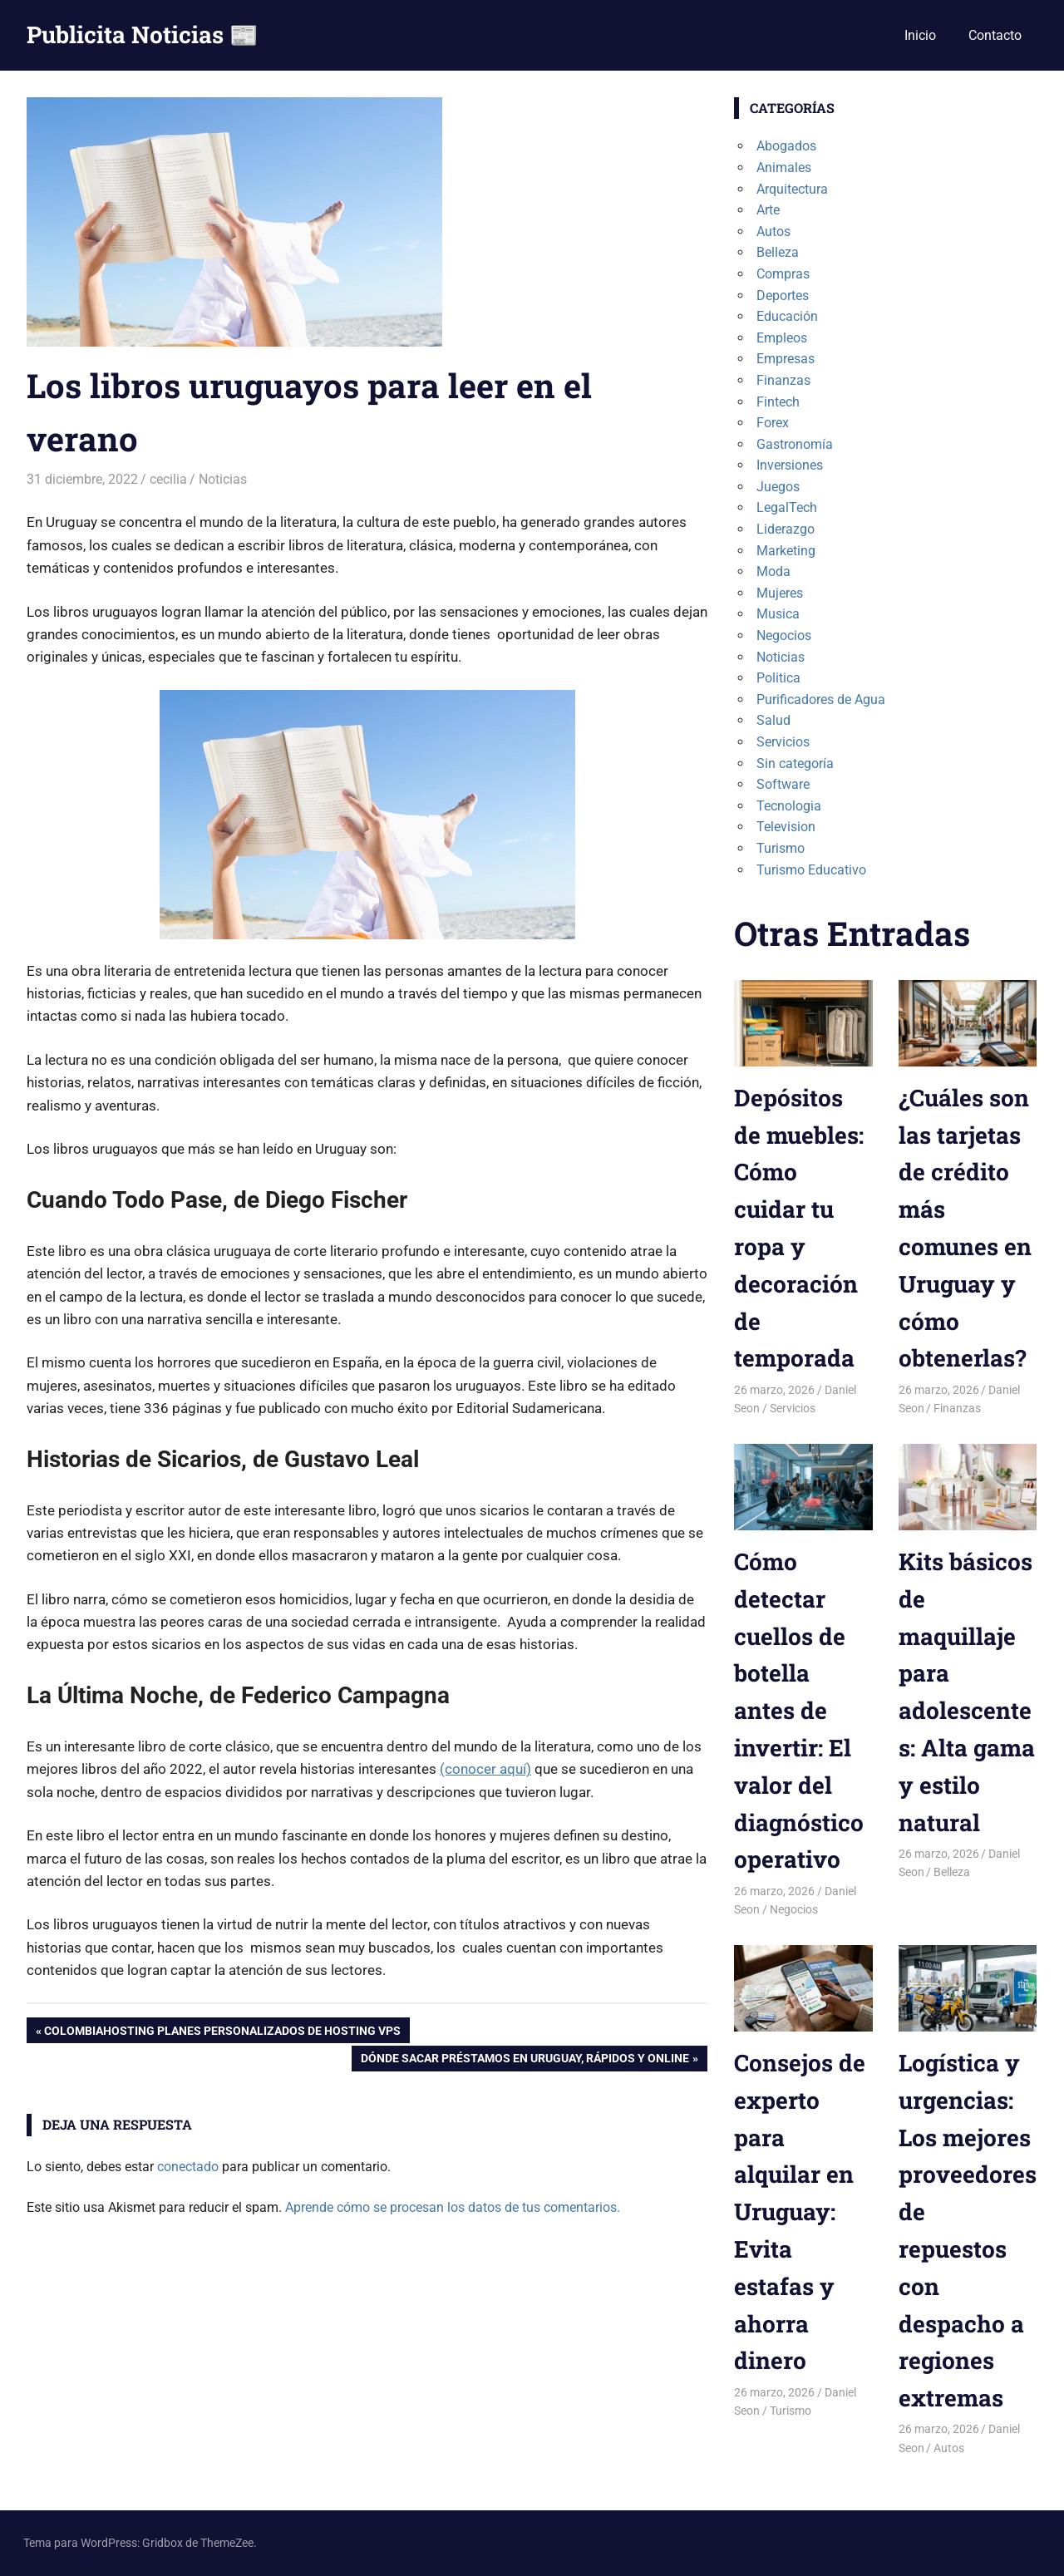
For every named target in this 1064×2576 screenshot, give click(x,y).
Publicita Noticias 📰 (143, 34)
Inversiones (789, 465)
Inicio (920, 35)
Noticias (223, 479)
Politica (778, 678)
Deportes (782, 295)
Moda (773, 571)
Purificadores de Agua (820, 699)
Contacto (995, 35)
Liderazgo (785, 529)
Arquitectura (792, 189)
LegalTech (786, 507)
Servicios (783, 742)
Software (783, 784)
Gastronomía (794, 444)
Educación (787, 316)
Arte (768, 210)
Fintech (778, 402)
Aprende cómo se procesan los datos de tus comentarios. (452, 2207)
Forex (772, 423)
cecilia (168, 479)
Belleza (777, 252)
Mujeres (779, 593)
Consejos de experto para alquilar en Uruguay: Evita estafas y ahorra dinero (799, 2211)
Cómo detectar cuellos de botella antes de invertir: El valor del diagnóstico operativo (799, 1710)
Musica (778, 614)
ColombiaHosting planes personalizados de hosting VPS (222, 2032)
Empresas (785, 359)
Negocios (783, 635)
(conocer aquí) (485, 1769)
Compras (783, 274)
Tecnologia (788, 806)
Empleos (781, 338)
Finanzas (783, 380)
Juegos (778, 487)
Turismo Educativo (811, 870)
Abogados (786, 146)
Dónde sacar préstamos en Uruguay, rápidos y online (524, 2059)
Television (785, 827)
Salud (773, 720)
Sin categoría (795, 763)
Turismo (780, 848)
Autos (773, 231)
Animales (783, 167)
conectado (188, 2167)
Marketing (785, 551)
